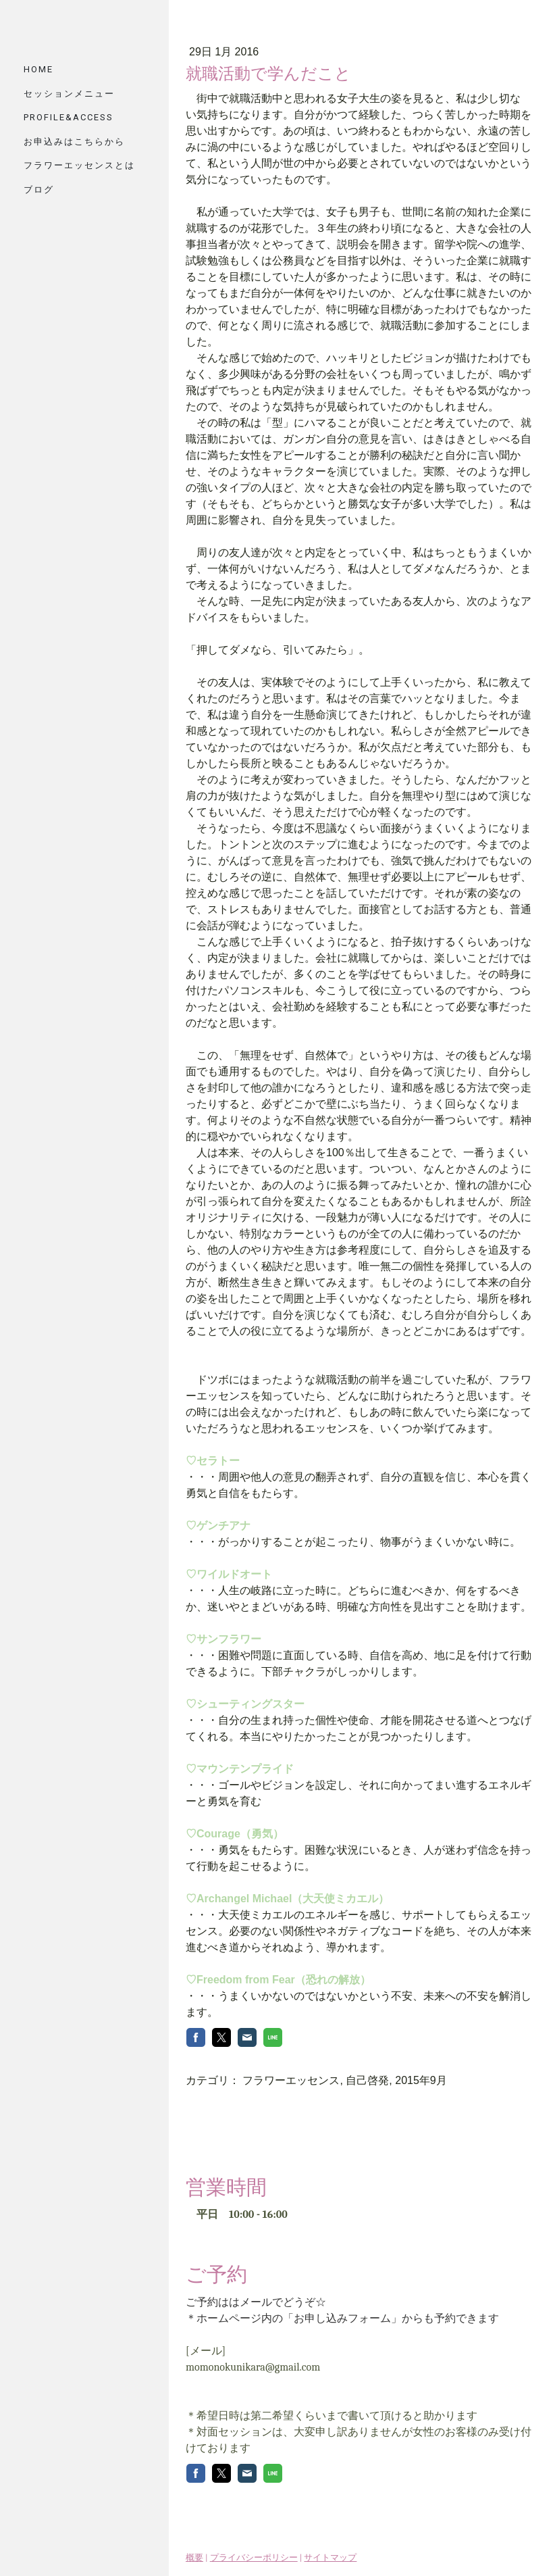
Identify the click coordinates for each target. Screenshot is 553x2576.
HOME (38, 69)
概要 (194, 2549)
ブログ (39, 189)
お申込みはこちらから (74, 142)
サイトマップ (330, 2549)
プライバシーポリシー (254, 2549)
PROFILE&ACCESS (68, 117)
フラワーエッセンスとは (79, 165)
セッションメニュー (69, 94)
